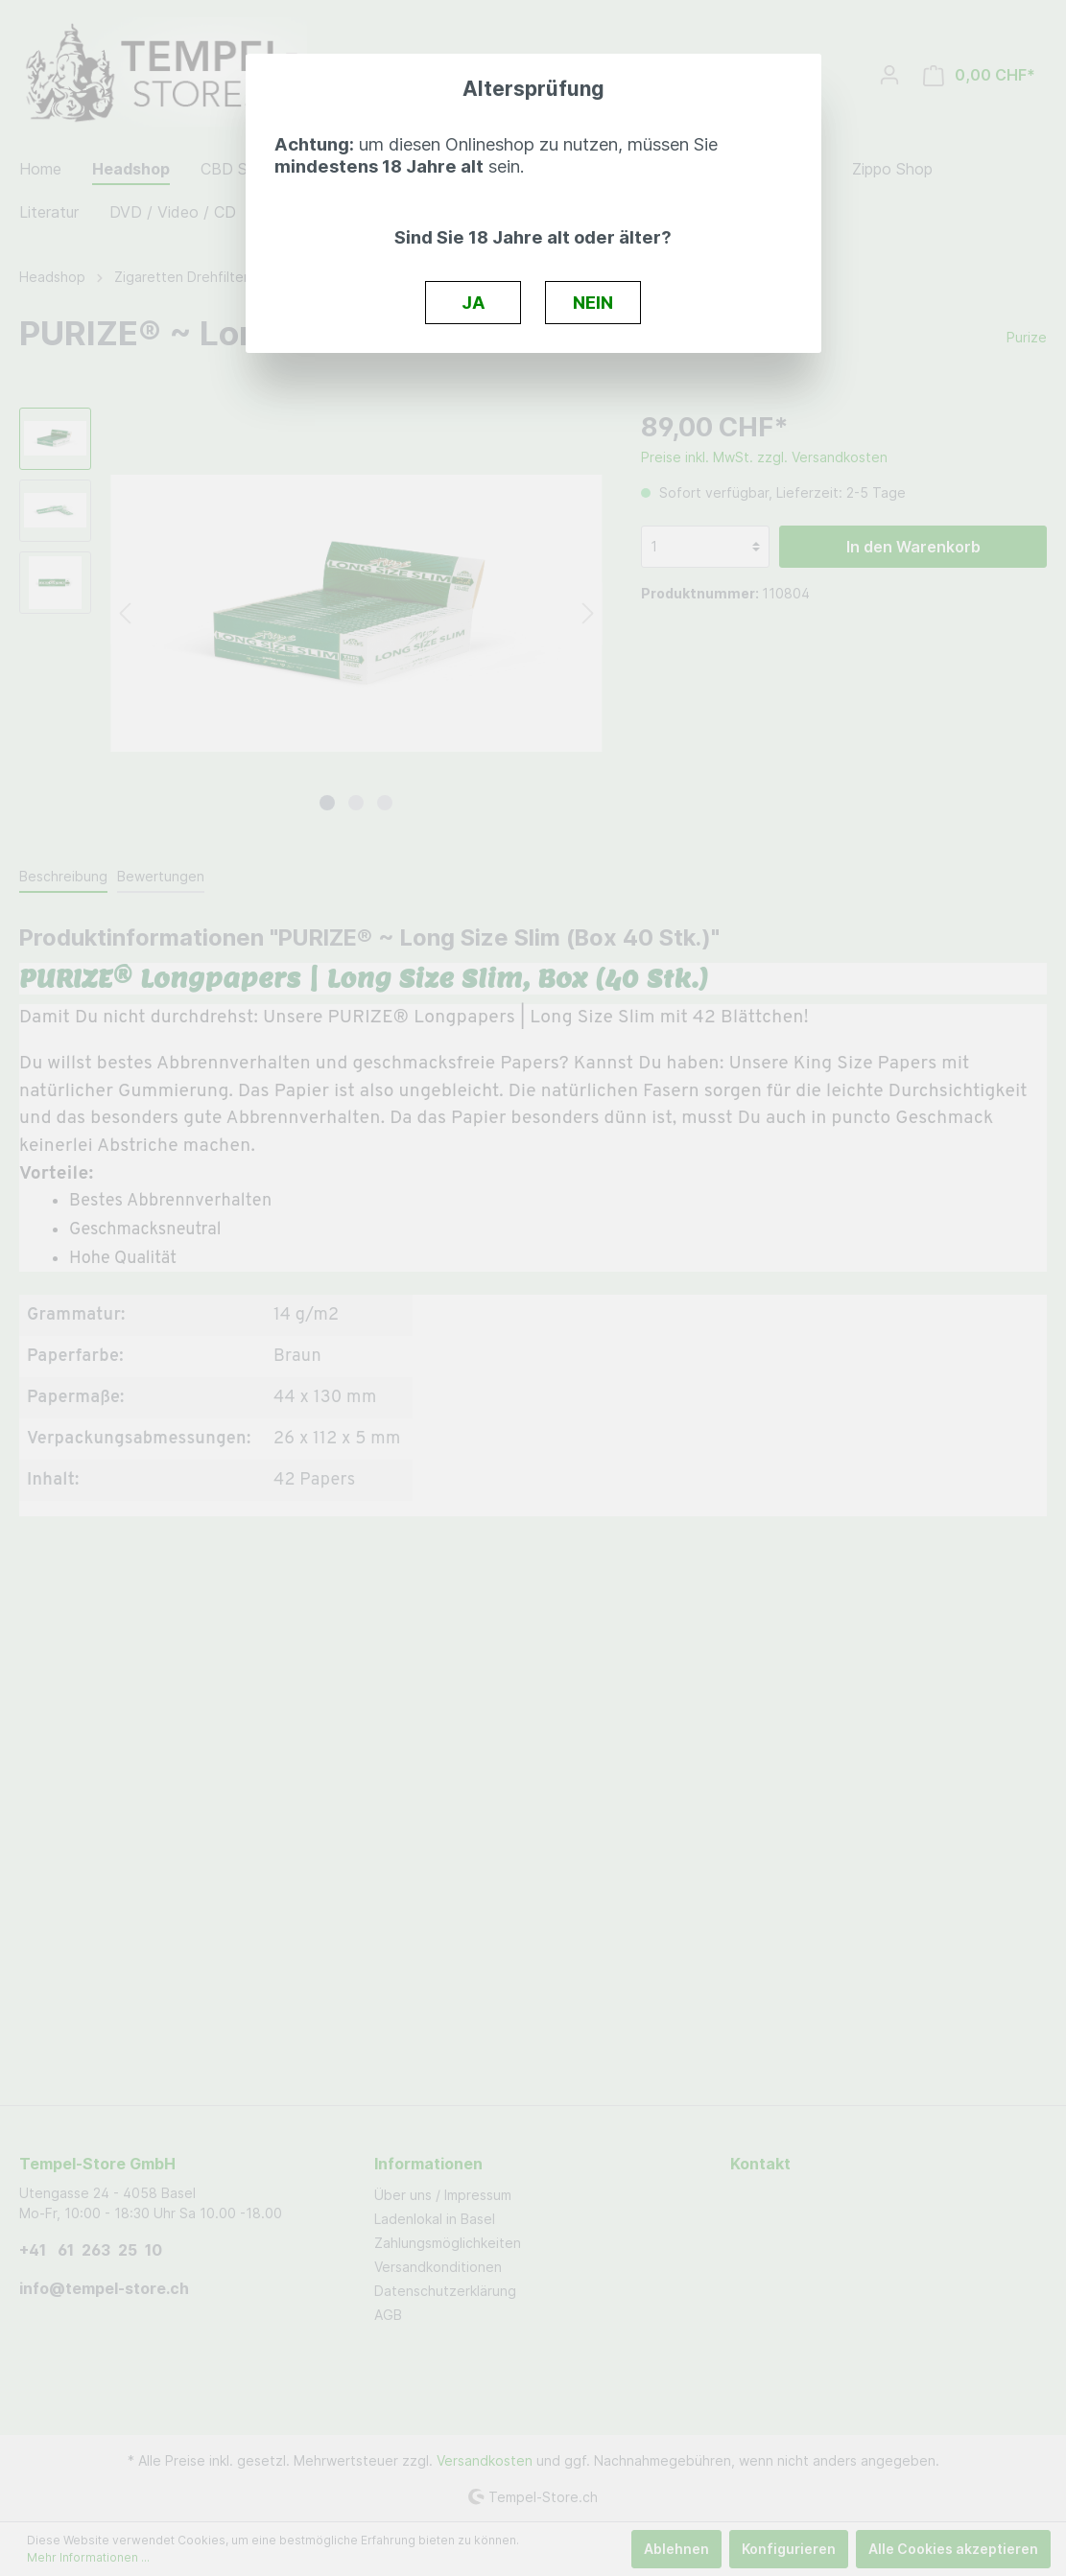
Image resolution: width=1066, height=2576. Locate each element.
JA (474, 302)
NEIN (593, 302)
